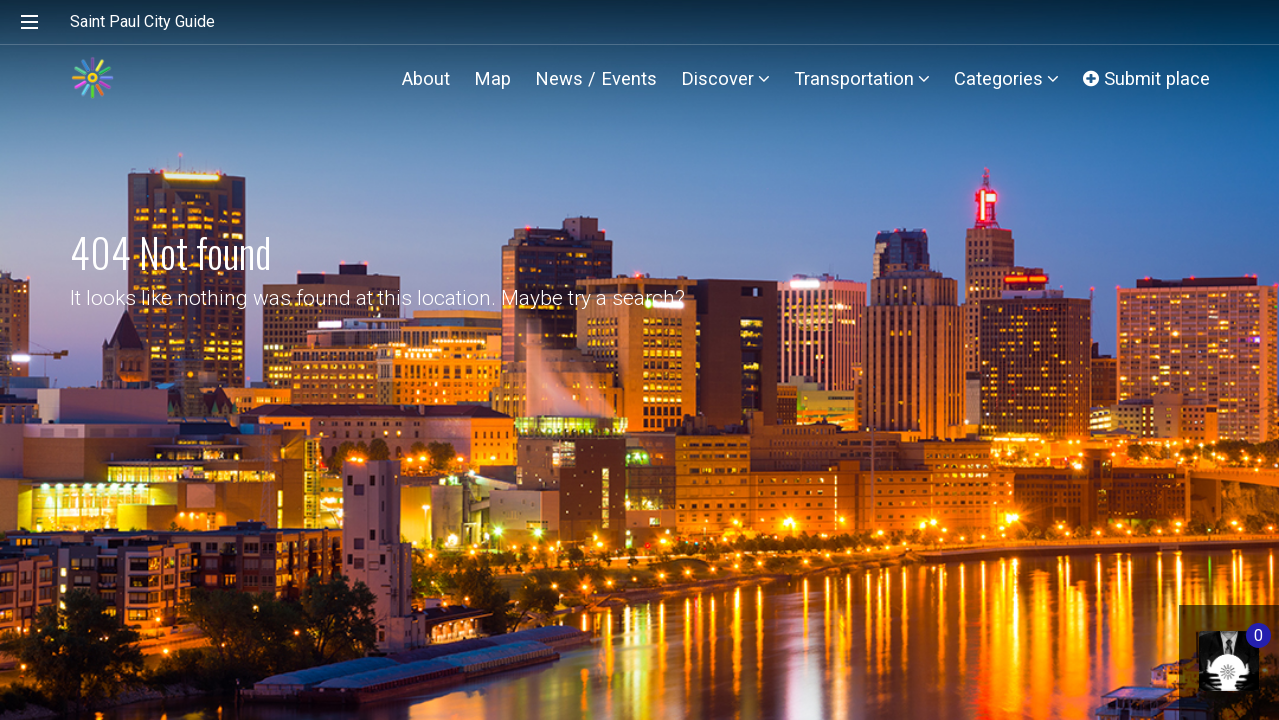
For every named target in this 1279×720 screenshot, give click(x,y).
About (426, 78)
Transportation (862, 78)
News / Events (596, 78)
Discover (725, 78)
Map (492, 78)
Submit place (1146, 78)
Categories (1006, 78)
